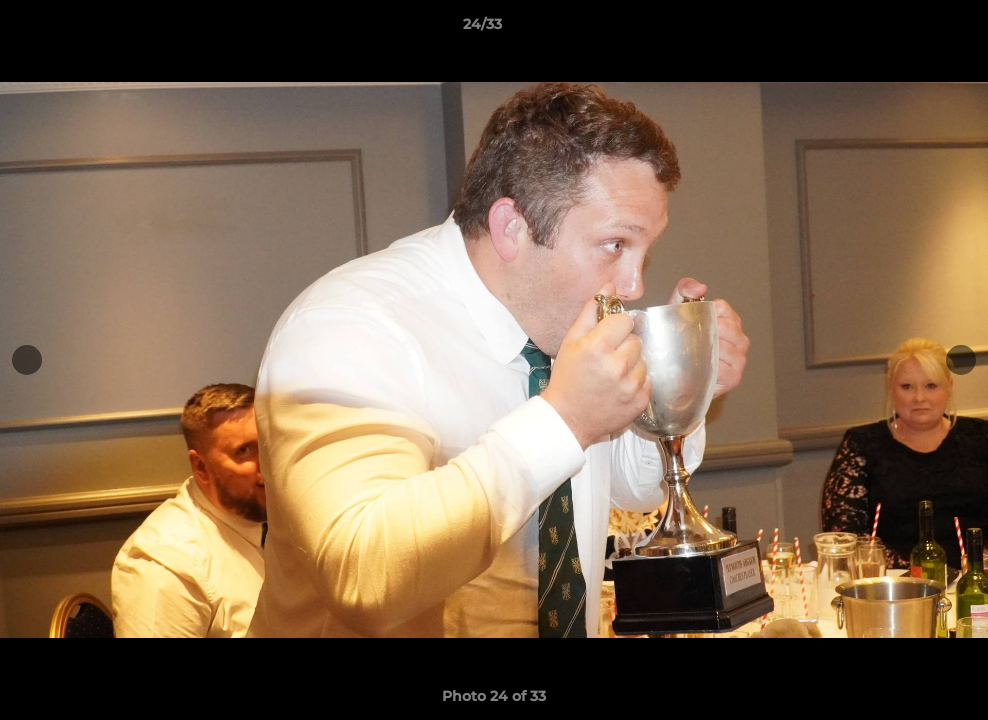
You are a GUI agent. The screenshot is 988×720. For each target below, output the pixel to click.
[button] (904, 29)
